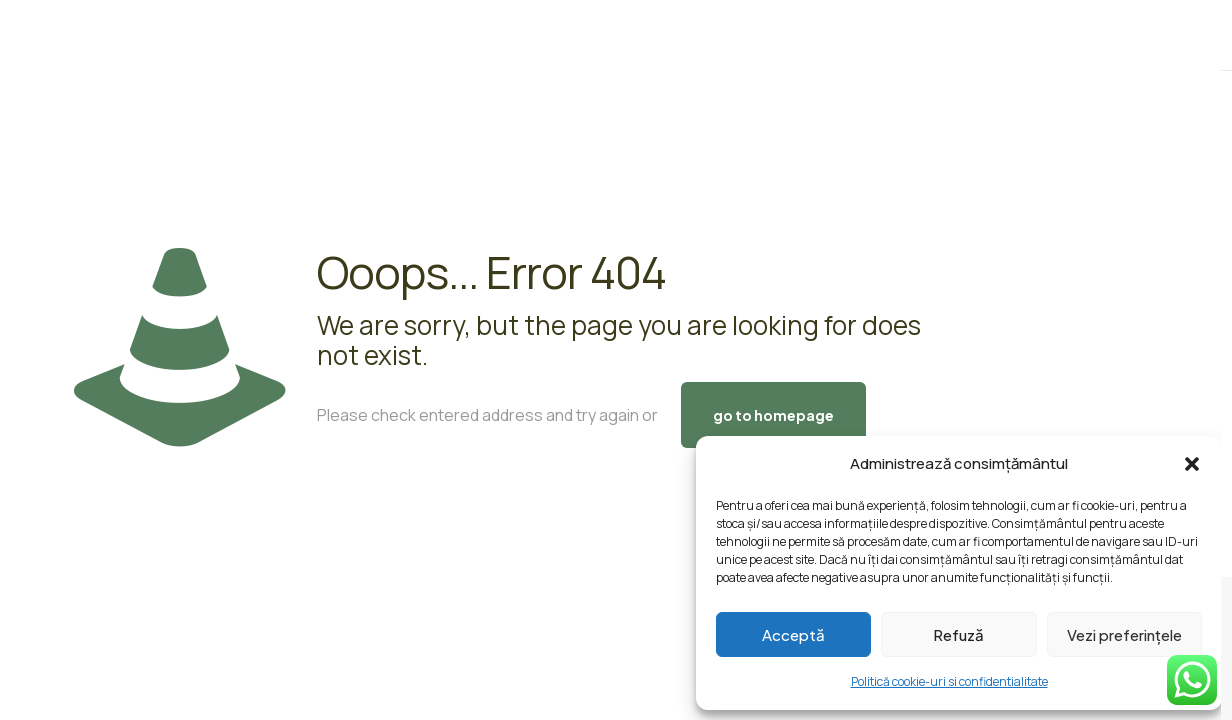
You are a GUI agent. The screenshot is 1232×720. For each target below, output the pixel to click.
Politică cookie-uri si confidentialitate (949, 681)
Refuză (958, 634)
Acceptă (793, 634)
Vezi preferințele (1124, 634)
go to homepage (773, 415)
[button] (1192, 464)
